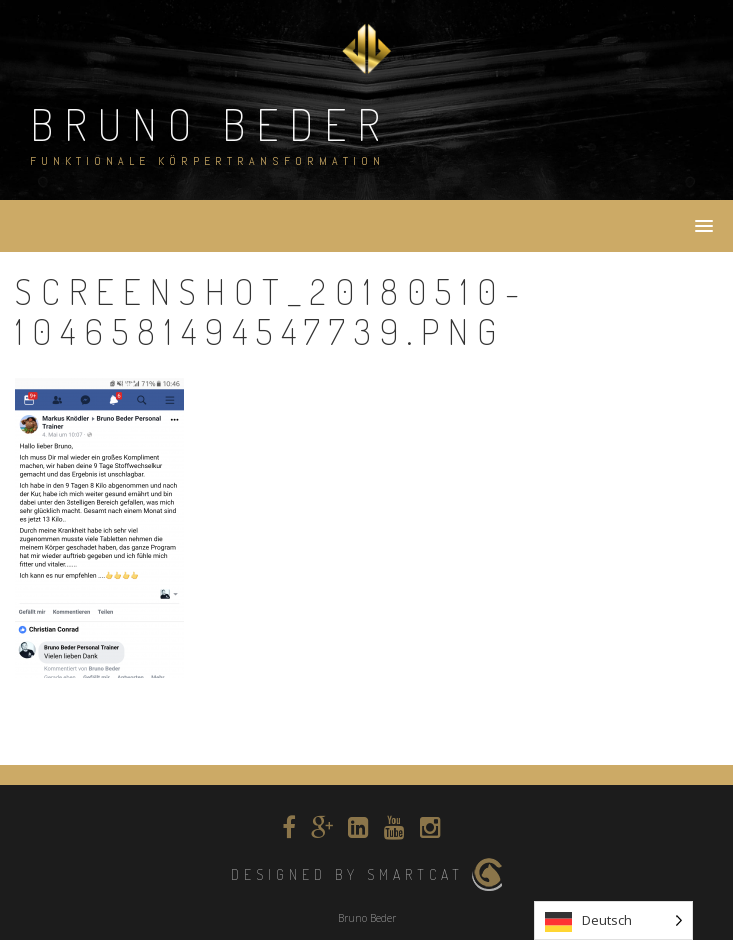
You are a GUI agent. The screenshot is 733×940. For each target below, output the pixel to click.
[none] (613, 920)
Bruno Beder (210, 123)
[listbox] (613, 920)
